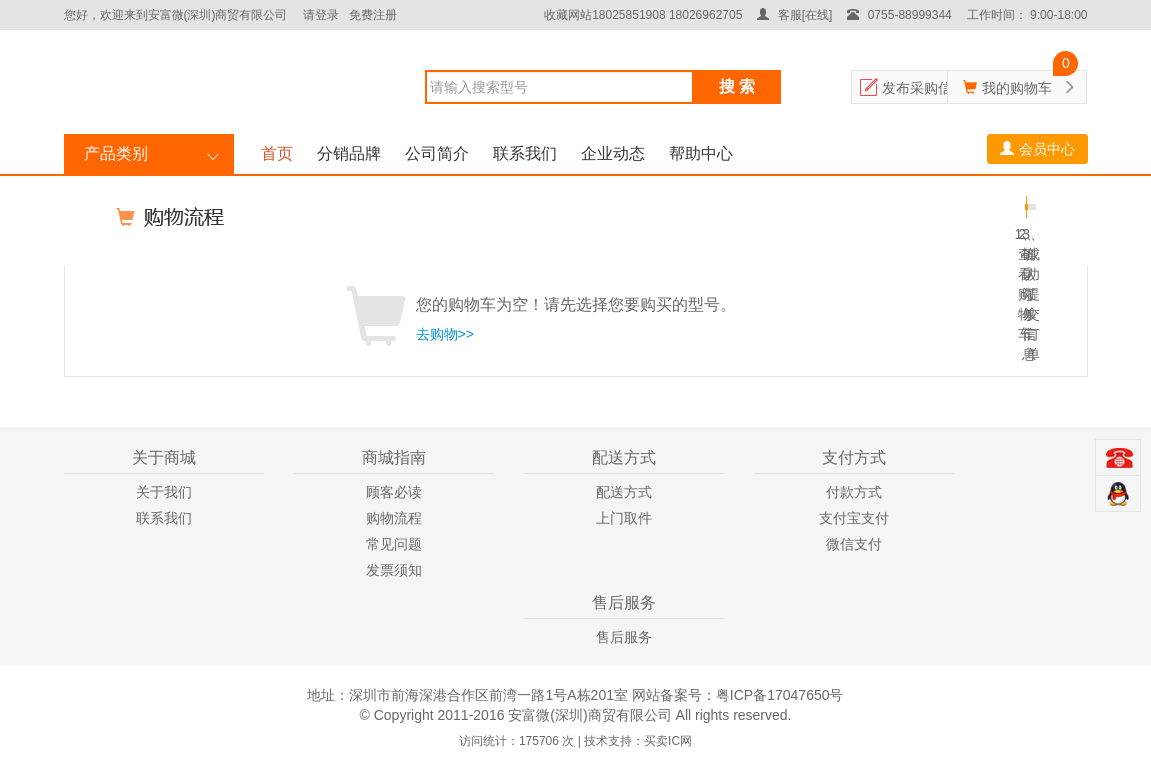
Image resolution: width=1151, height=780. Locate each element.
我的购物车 (1017, 88)
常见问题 (394, 544)
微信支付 (854, 544)
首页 (277, 153)
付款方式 (854, 492)
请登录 (321, 15)
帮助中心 (701, 153)
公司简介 (437, 153)
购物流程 (394, 518)
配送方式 (624, 492)
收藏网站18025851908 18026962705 (643, 15)
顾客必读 (394, 492)
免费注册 (373, 15)
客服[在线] (794, 15)
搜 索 (737, 86)
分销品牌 (349, 153)
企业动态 (613, 153)
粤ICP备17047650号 (780, 695)
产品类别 (116, 153)
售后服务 (624, 637)
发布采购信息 (924, 88)
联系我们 (525, 153)
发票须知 (394, 570)
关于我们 (164, 492)
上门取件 (624, 518)
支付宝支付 (854, 518)
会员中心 (1037, 149)
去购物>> (445, 334)
